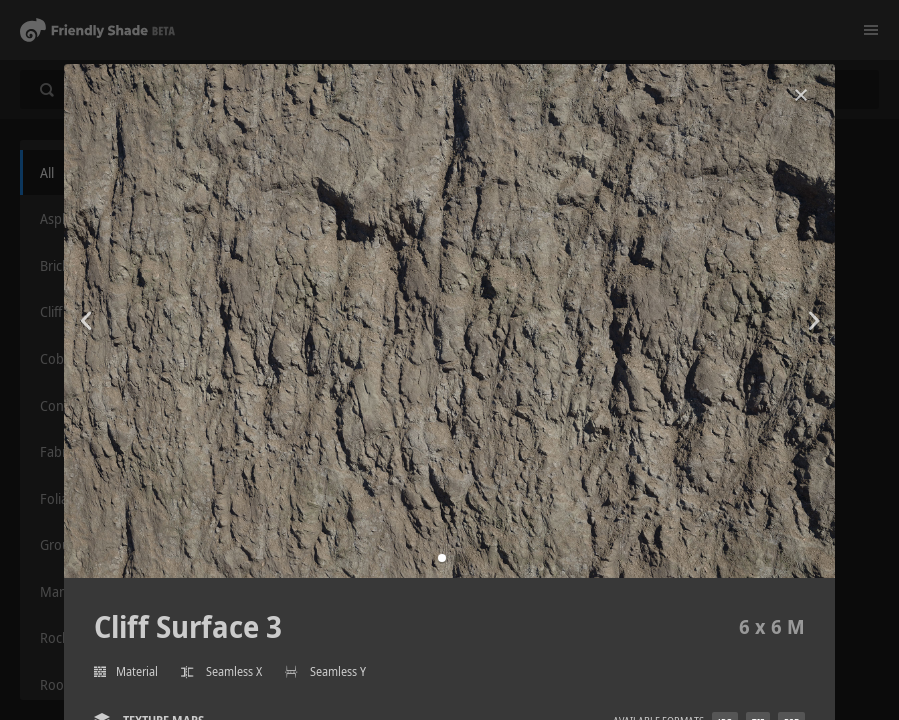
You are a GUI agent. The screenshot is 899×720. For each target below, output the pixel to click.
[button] (442, 558)
